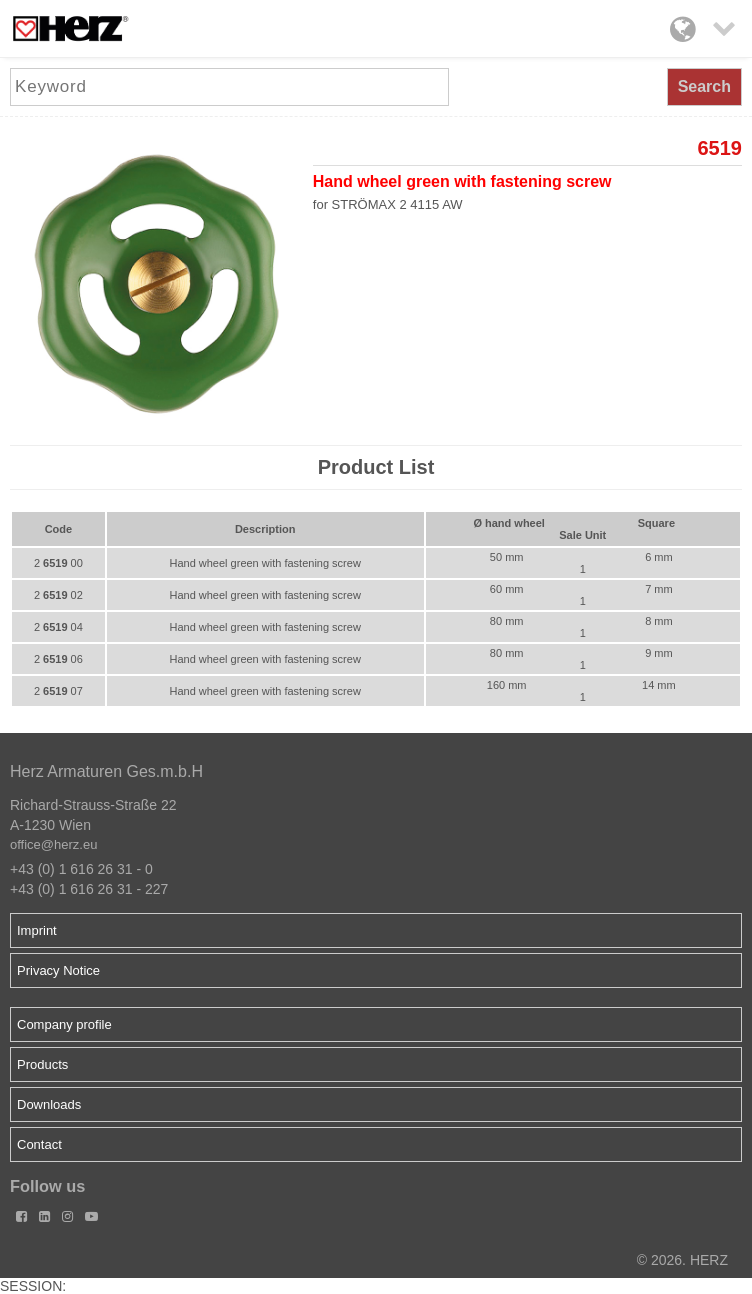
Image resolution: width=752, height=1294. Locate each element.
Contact (39, 1144)
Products (42, 1064)
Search (704, 86)
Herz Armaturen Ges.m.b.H (106, 771)
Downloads (49, 1104)
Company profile (64, 1024)
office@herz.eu (53, 844)
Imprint (37, 930)
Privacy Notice (58, 970)
